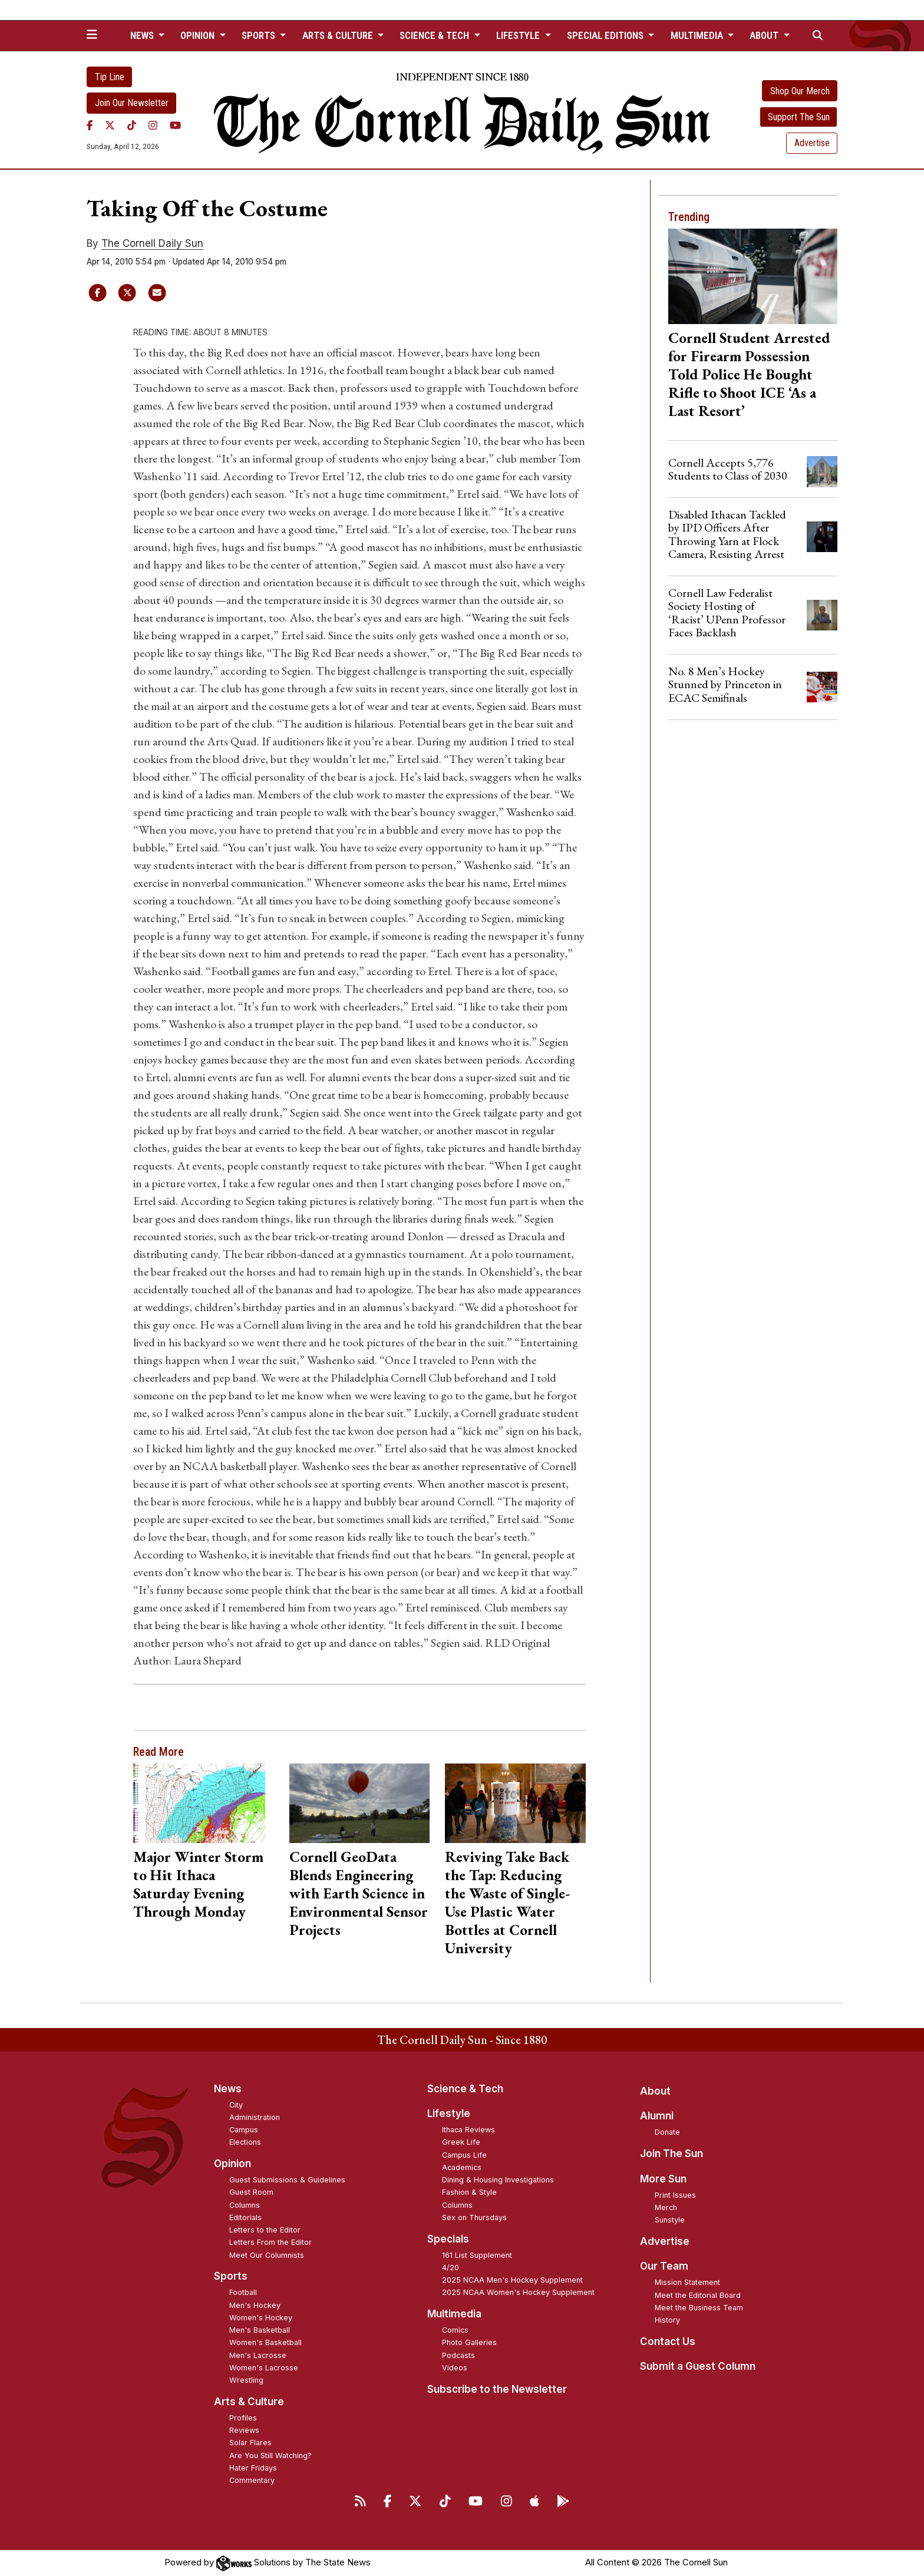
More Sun (663, 2179)
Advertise (812, 142)
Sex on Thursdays (474, 2217)
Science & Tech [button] (435, 35)
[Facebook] (90, 125)
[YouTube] (175, 125)
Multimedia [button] (698, 35)
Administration (254, 2117)
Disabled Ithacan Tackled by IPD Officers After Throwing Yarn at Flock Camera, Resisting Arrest (727, 534)
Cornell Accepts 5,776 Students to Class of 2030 (727, 469)
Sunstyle (670, 2219)
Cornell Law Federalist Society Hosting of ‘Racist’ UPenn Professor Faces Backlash (727, 612)
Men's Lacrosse (257, 2355)
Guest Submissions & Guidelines (287, 2179)
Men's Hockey (254, 2305)
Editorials (245, 2217)
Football (243, 2292)
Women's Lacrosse (263, 2367)
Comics (455, 2330)
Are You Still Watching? (270, 2455)
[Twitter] (110, 125)
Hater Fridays (253, 2467)
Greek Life (461, 2142)
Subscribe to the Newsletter (497, 2389)
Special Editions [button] (606, 35)
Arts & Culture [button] (338, 35)
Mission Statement (687, 2282)
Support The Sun (799, 117)
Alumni (657, 2116)
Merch (666, 2207)
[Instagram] (152, 125)
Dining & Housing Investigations (498, 2179)
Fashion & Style (469, 2192)
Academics (461, 2167)
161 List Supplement (477, 2255)
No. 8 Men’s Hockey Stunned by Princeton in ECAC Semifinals (725, 684)
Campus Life (464, 2155)
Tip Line (109, 76)
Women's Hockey (260, 2317)
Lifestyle (448, 2113)
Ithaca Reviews (468, 2129)
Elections (245, 2142)
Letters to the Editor (265, 2229)
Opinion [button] (198, 35)
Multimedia (454, 2314)
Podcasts (458, 2355)
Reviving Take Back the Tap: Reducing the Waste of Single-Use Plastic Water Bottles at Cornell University (507, 1902)
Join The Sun (671, 2153)
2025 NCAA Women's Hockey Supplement (518, 2292)
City (236, 2105)
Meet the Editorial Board (698, 2295)
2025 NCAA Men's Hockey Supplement (512, 2280)
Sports (231, 2276)
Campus (243, 2129)
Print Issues (675, 2195)
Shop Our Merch (800, 91)
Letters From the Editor (270, 2242)
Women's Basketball (265, 2342)
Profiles (243, 2417)
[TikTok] (131, 125)
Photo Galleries (469, 2342)
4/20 (450, 2267)
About (655, 2091)
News (228, 2089)
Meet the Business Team (699, 2307)
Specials (448, 2239)
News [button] (143, 35)
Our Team (664, 2266)
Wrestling (246, 2380)
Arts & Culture (249, 2401)
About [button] (765, 35)
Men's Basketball (259, 2330)
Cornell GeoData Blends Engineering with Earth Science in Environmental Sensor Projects (358, 1893)
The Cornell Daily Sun (152, 243)
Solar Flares (250, 2442)
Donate (667, 2132)
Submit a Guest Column (697, 2366)
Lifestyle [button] (519, 35)
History (667, 2320)
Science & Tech (465, 2089)
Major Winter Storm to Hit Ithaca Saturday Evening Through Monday (198, 1884)
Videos (454, 2367)
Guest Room (251, 2192)
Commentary (252, 2480)
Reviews (244, 2430)
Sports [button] (260, 35)
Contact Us (667, 2341)
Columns (244, 2205)
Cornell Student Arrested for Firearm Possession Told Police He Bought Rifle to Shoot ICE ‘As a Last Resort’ (749, 374)
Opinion (232, 2163)
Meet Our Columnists (266, 2255)
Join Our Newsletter (132, 102)
